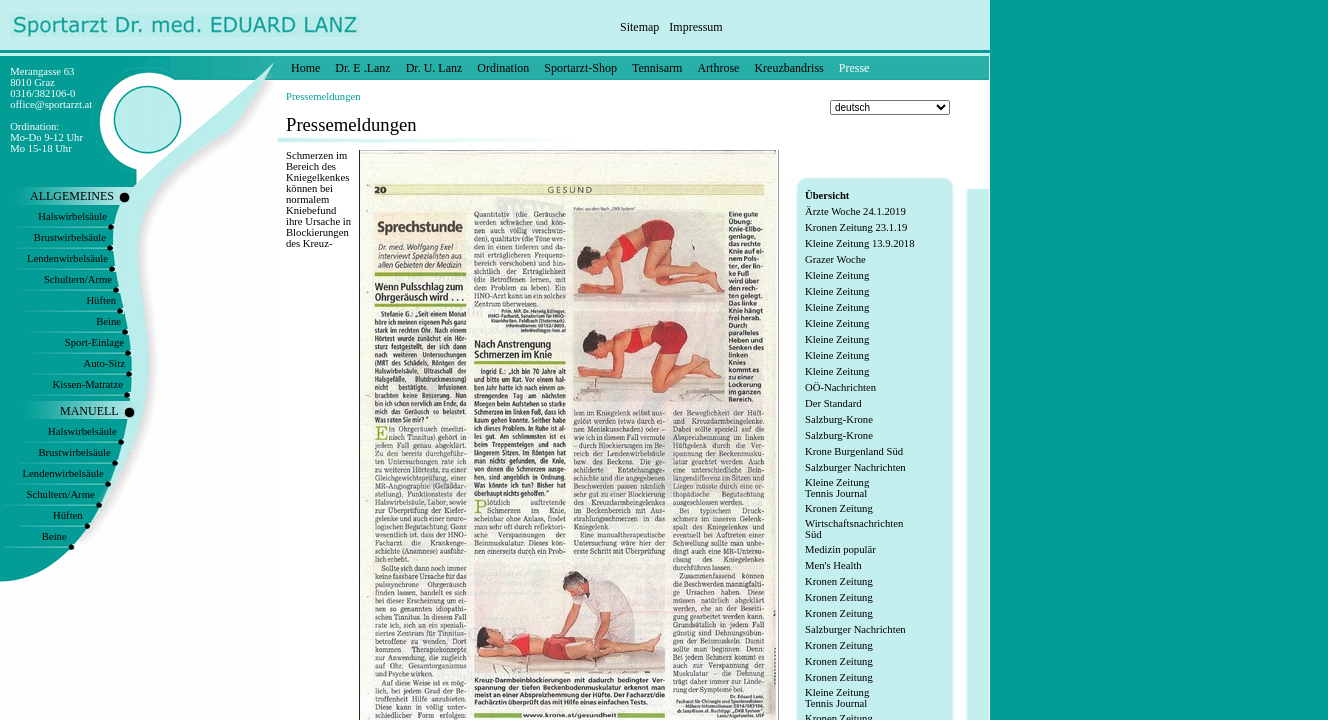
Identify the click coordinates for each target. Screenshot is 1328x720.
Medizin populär (840, 549)
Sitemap (639, 27)
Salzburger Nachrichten (855, 467)
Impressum (695, 27)
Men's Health (833, 565)
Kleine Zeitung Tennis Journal (837, 488)
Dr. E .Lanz (362, 68)
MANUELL (89, 411)
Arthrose (718, 68)
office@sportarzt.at (51, 104)
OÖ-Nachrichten (840, 387)
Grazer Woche (835, 259)
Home (305, 68)
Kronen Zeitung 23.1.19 (856, 227)
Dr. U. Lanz (434, 68)
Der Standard (833, 403)
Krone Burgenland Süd (854, 451)
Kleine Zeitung (837, 275)
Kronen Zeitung (839, 508)
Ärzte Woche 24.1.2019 (855, 211)
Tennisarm (657, 68)
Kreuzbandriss (788, 68)
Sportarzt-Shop (580, 68)
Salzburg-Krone (839, 419)
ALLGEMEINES (72, 196)
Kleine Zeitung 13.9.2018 (860, 243)
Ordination (503, 68)
